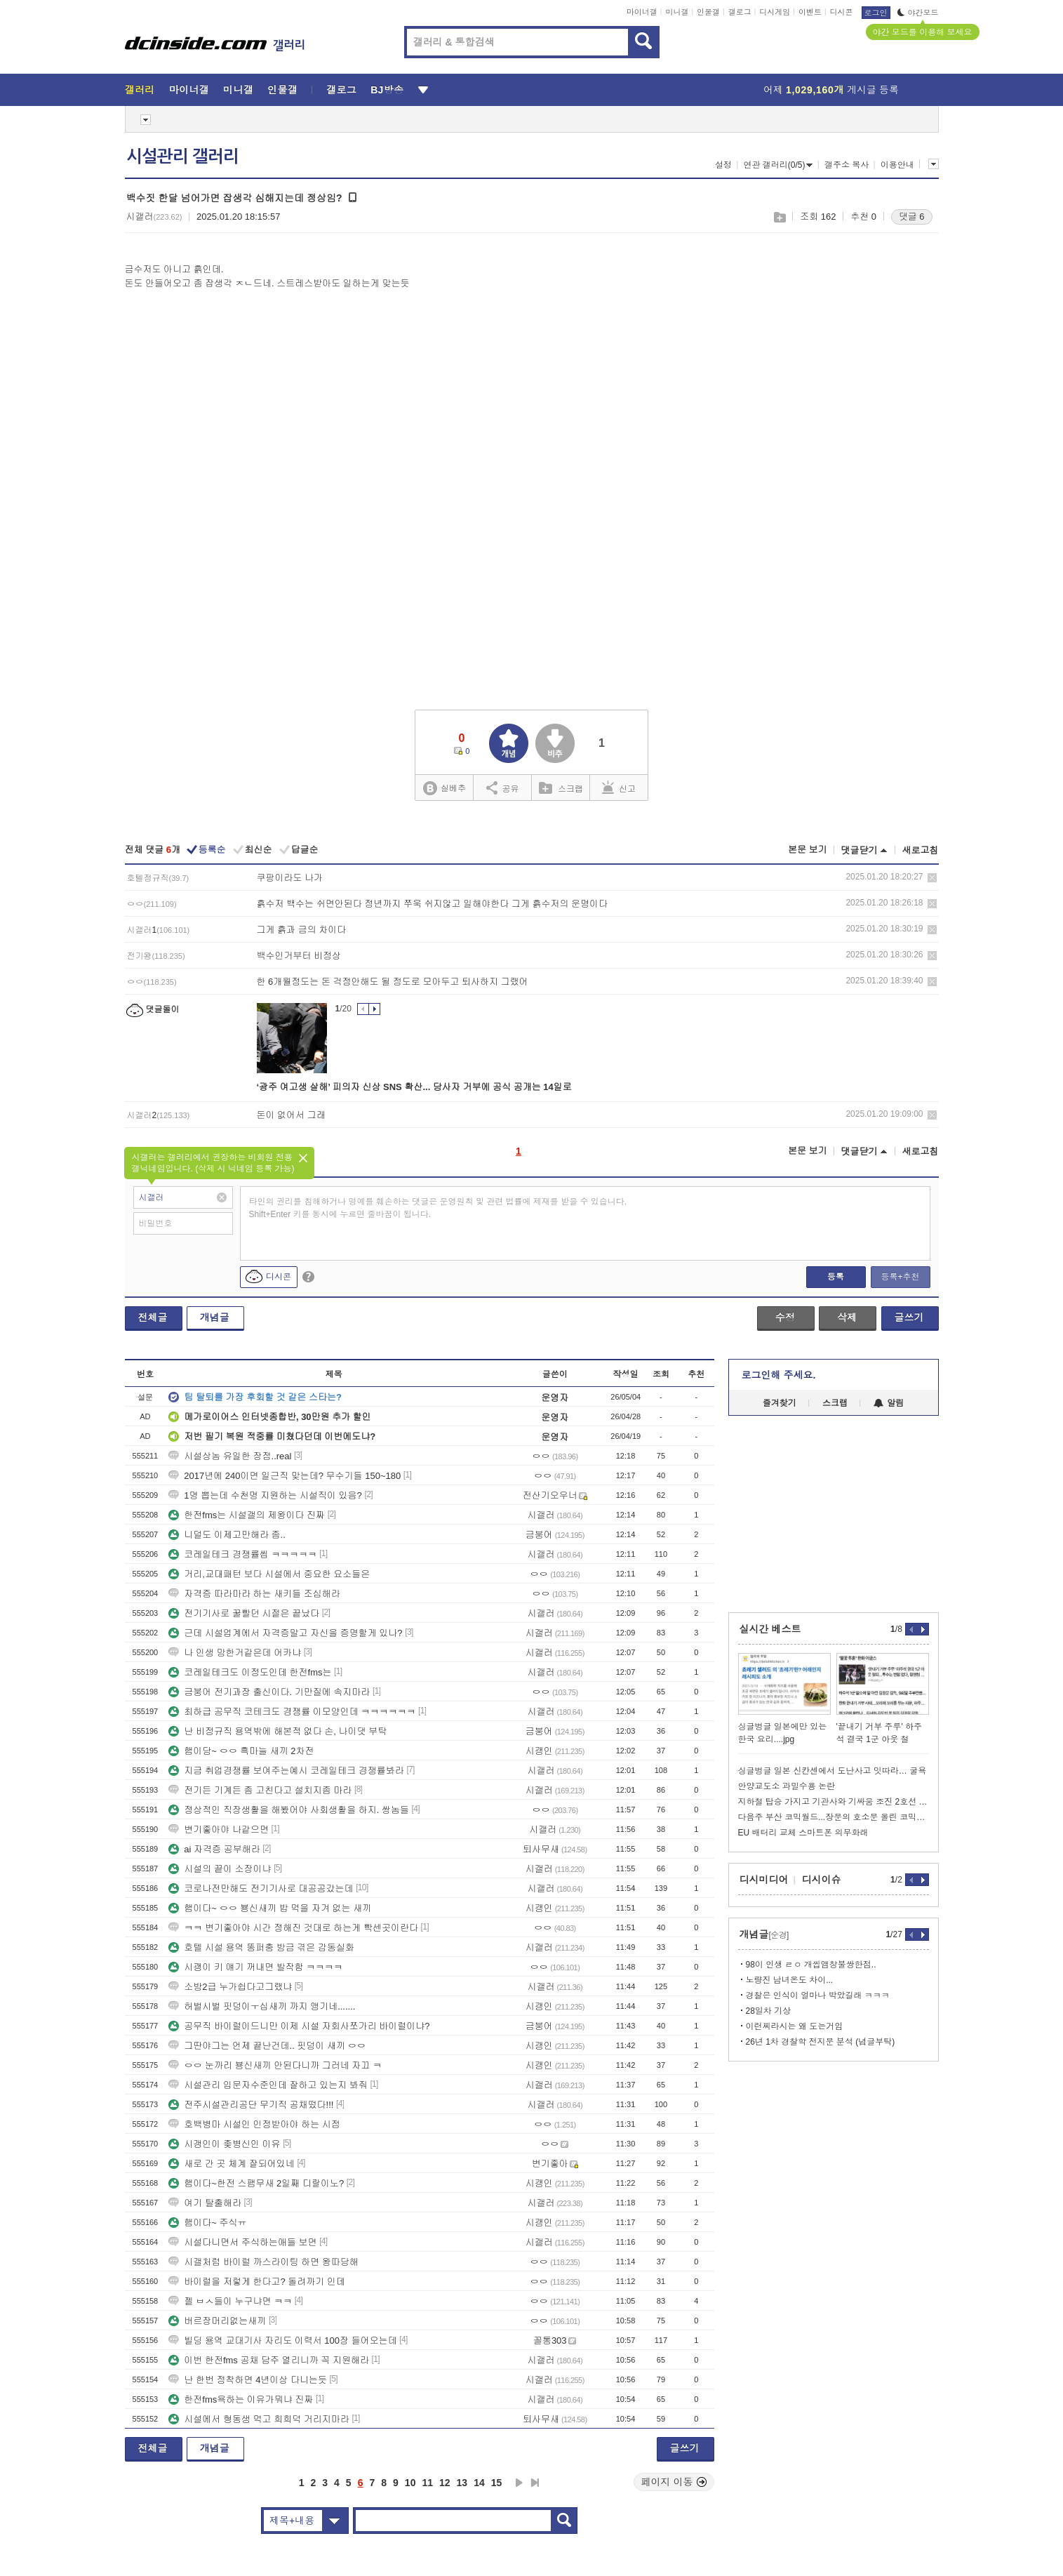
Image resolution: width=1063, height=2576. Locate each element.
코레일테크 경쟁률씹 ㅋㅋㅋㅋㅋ (242, 1554)
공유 (502, 788)
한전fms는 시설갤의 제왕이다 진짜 (246, 1515)
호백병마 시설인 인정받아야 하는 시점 (254, 2124)
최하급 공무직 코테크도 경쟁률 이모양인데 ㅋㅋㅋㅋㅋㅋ (291, 1711)
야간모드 (918, 12)
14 (479, 2482)
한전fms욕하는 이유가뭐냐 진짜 (240, 2399)
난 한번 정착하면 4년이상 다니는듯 (247, 2380)
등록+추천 (900, 1277)
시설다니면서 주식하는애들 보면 (242, 2242)
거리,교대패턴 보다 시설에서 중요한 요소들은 (269, 1574)
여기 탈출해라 (204, 2203)
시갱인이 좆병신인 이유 (224, 2144)
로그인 (876, 12)
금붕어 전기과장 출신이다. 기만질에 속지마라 (269, 1692)
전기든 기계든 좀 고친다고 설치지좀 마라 (260, 1790)
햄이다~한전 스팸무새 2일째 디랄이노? (256, 2183)
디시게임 (774, 12)
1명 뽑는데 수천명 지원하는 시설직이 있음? (265, 1495)
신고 (619, 788)
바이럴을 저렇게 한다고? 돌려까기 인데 (256, 2281)
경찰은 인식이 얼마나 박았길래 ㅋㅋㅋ (818, 1995)
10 (410, 2482)
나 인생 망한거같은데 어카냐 (234, 1652)
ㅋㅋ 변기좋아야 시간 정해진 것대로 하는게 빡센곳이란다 (293, 1928)
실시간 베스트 (770, 1629)
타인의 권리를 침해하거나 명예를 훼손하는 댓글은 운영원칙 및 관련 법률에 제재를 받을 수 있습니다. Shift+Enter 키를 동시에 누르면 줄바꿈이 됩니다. (438, 1208)
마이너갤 (642, 12)
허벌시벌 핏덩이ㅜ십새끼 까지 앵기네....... (261, 2006)
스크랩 (779, 217)
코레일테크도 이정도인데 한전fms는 (249, 1672)
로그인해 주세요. (779, 1375)
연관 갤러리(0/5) (778, 165)
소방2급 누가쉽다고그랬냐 (230, 1986)
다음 (519, 2483)
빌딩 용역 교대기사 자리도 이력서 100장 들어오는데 (282, 2340)
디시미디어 (764, 1879)
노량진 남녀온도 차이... (790, 1980)
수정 (785, 1317)
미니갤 (676, 12)
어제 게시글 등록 (831, 89)
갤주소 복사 (846, 165)
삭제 (932, 877)
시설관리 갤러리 (182, 156)
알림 (889, 1403)
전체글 (153, 1317)
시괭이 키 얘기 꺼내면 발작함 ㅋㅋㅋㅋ (255, 1967)
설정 (723, 165)
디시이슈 (821, 1879)
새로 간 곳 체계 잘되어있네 (231, 2163)
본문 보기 (807, 849)
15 (496, 2482)
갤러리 (140, 89)
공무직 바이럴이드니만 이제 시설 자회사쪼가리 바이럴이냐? (298, 2026)
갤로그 (739, 12)
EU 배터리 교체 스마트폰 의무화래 (803, 1833)
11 (427, 2482)
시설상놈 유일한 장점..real (229, 1456)
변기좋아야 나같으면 (218, 1829)
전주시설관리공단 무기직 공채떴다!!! (250, 2104)
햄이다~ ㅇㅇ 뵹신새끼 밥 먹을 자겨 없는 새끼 (269, 1908)
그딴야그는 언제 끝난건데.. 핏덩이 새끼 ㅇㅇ (267, 2045)
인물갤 (708, 12)
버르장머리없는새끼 (217, 2321)
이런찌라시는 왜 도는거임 (794, 2026)
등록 (835, 1277)
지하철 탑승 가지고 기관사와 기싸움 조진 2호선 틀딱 (833, 1802)
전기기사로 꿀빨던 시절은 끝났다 (243, 1613)
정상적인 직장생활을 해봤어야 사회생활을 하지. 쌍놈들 (288, 1810)
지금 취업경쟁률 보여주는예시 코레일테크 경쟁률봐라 (285, 1770)
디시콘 (841, 12)
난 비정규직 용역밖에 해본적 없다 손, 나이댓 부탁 (277, 1731)
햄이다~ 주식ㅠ (207, 2222)
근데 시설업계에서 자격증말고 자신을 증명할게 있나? (285, 1633)
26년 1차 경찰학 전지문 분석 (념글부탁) (820, 2042)
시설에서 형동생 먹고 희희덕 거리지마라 (258, 2419)
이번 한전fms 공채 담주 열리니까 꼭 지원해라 (268, 2360)
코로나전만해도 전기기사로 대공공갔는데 (260, 1888)
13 (462, 2482)
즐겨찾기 (779, 1403)
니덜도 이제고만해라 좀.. (226, 1534)
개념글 (214, 1317)
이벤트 (810, 12)
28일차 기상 (768, 2011)
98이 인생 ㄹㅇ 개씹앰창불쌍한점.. (811, 1965)
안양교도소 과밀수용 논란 (787, 1786)
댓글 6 (912, 216)
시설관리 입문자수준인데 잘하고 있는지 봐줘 (267, 2085)
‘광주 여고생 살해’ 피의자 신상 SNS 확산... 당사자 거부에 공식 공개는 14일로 (414, 1087)
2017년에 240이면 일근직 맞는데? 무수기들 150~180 (284, 1475)
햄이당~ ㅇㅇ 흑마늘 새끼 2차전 (241, 1751)
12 (444, 2482)
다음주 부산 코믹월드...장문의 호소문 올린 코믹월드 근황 (833, 1817)
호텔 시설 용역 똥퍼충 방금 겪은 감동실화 (261, 1947)
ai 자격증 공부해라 (214, 1849)
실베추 (444, 789)
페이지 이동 (674, 2482)
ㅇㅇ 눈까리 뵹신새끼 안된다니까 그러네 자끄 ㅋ (275, 2065)
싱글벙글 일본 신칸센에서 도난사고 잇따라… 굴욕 (832, 1771)
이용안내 (897, 165)
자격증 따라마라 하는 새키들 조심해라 (254, 1593)
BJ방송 (386, 89)
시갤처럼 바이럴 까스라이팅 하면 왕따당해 (263, 2262)
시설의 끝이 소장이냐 (219, 1869)
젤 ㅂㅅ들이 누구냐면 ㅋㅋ (230, 2301)
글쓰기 (909, 1317)
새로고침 (920, 850)
